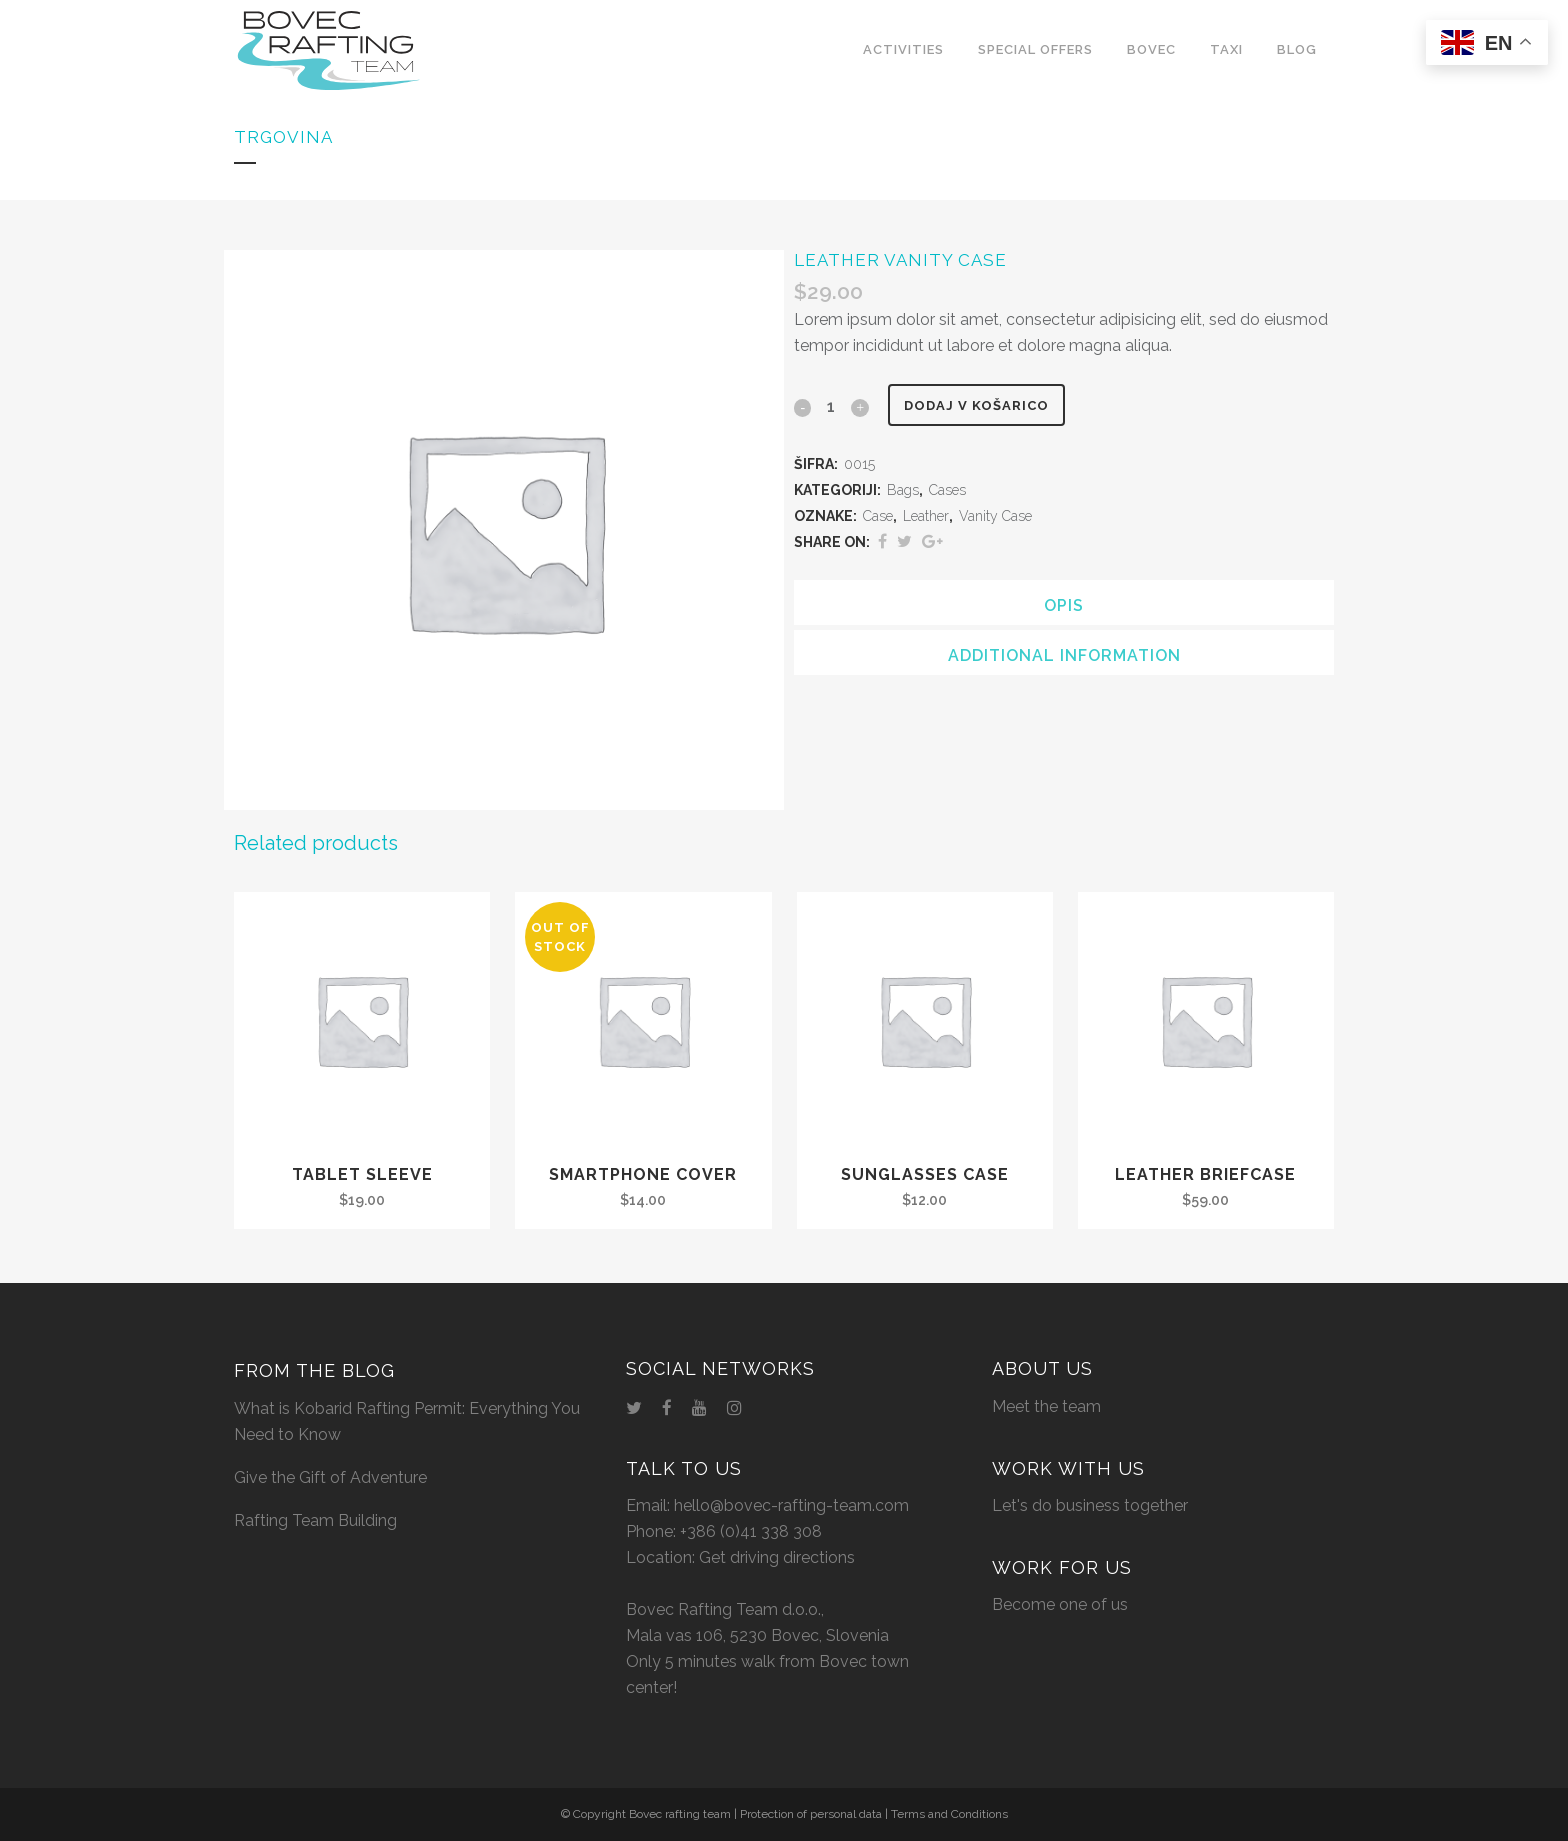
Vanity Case (995, 516)
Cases (947, 490)
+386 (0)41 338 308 (751, 1531)
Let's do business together (1090, 1505)
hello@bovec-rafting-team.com (791, 1505)
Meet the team (1046, 1406)
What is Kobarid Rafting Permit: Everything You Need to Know (407, 1421)
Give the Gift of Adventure (330, 1477)
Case (878, 516)
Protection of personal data (811, 1814)
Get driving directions (777, 1557)
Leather (926, 516)
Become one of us (1060, 1604)
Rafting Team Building (315, 1520)
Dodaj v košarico (984, 405)
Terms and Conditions (949, 1814)
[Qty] (831, 406)
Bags (903, 490)
